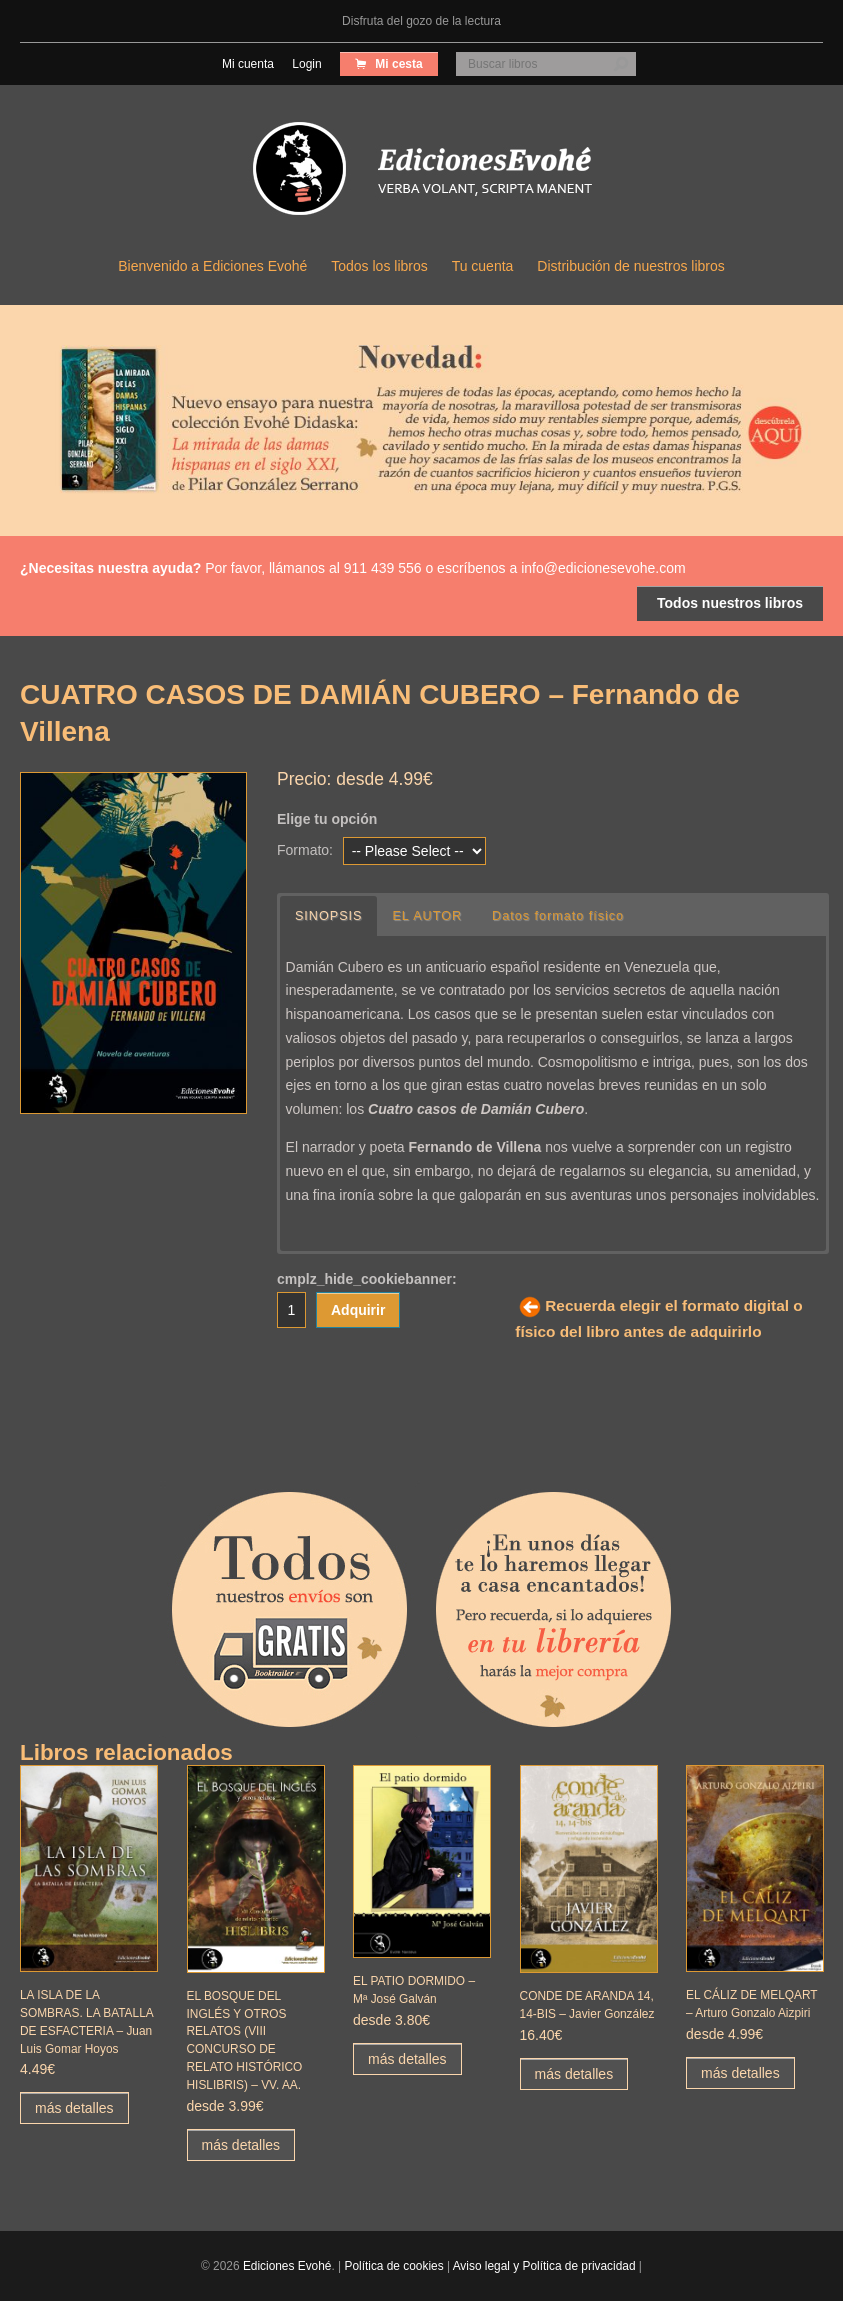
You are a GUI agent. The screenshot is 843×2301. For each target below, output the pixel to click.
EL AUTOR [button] (427, 916)
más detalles (74, 2108)
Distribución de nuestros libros (631, 266)
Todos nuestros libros (730, 603)
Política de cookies (393, 2266)
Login (306, 64)
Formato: (305, 850)
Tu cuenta (483, 266)
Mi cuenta (248, 64)
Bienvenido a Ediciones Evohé (212, 266)
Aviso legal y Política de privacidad (544, 2266)
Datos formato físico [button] (558, 916)
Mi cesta (397, 64)
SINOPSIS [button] (329, 916)
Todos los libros (379, 266)
